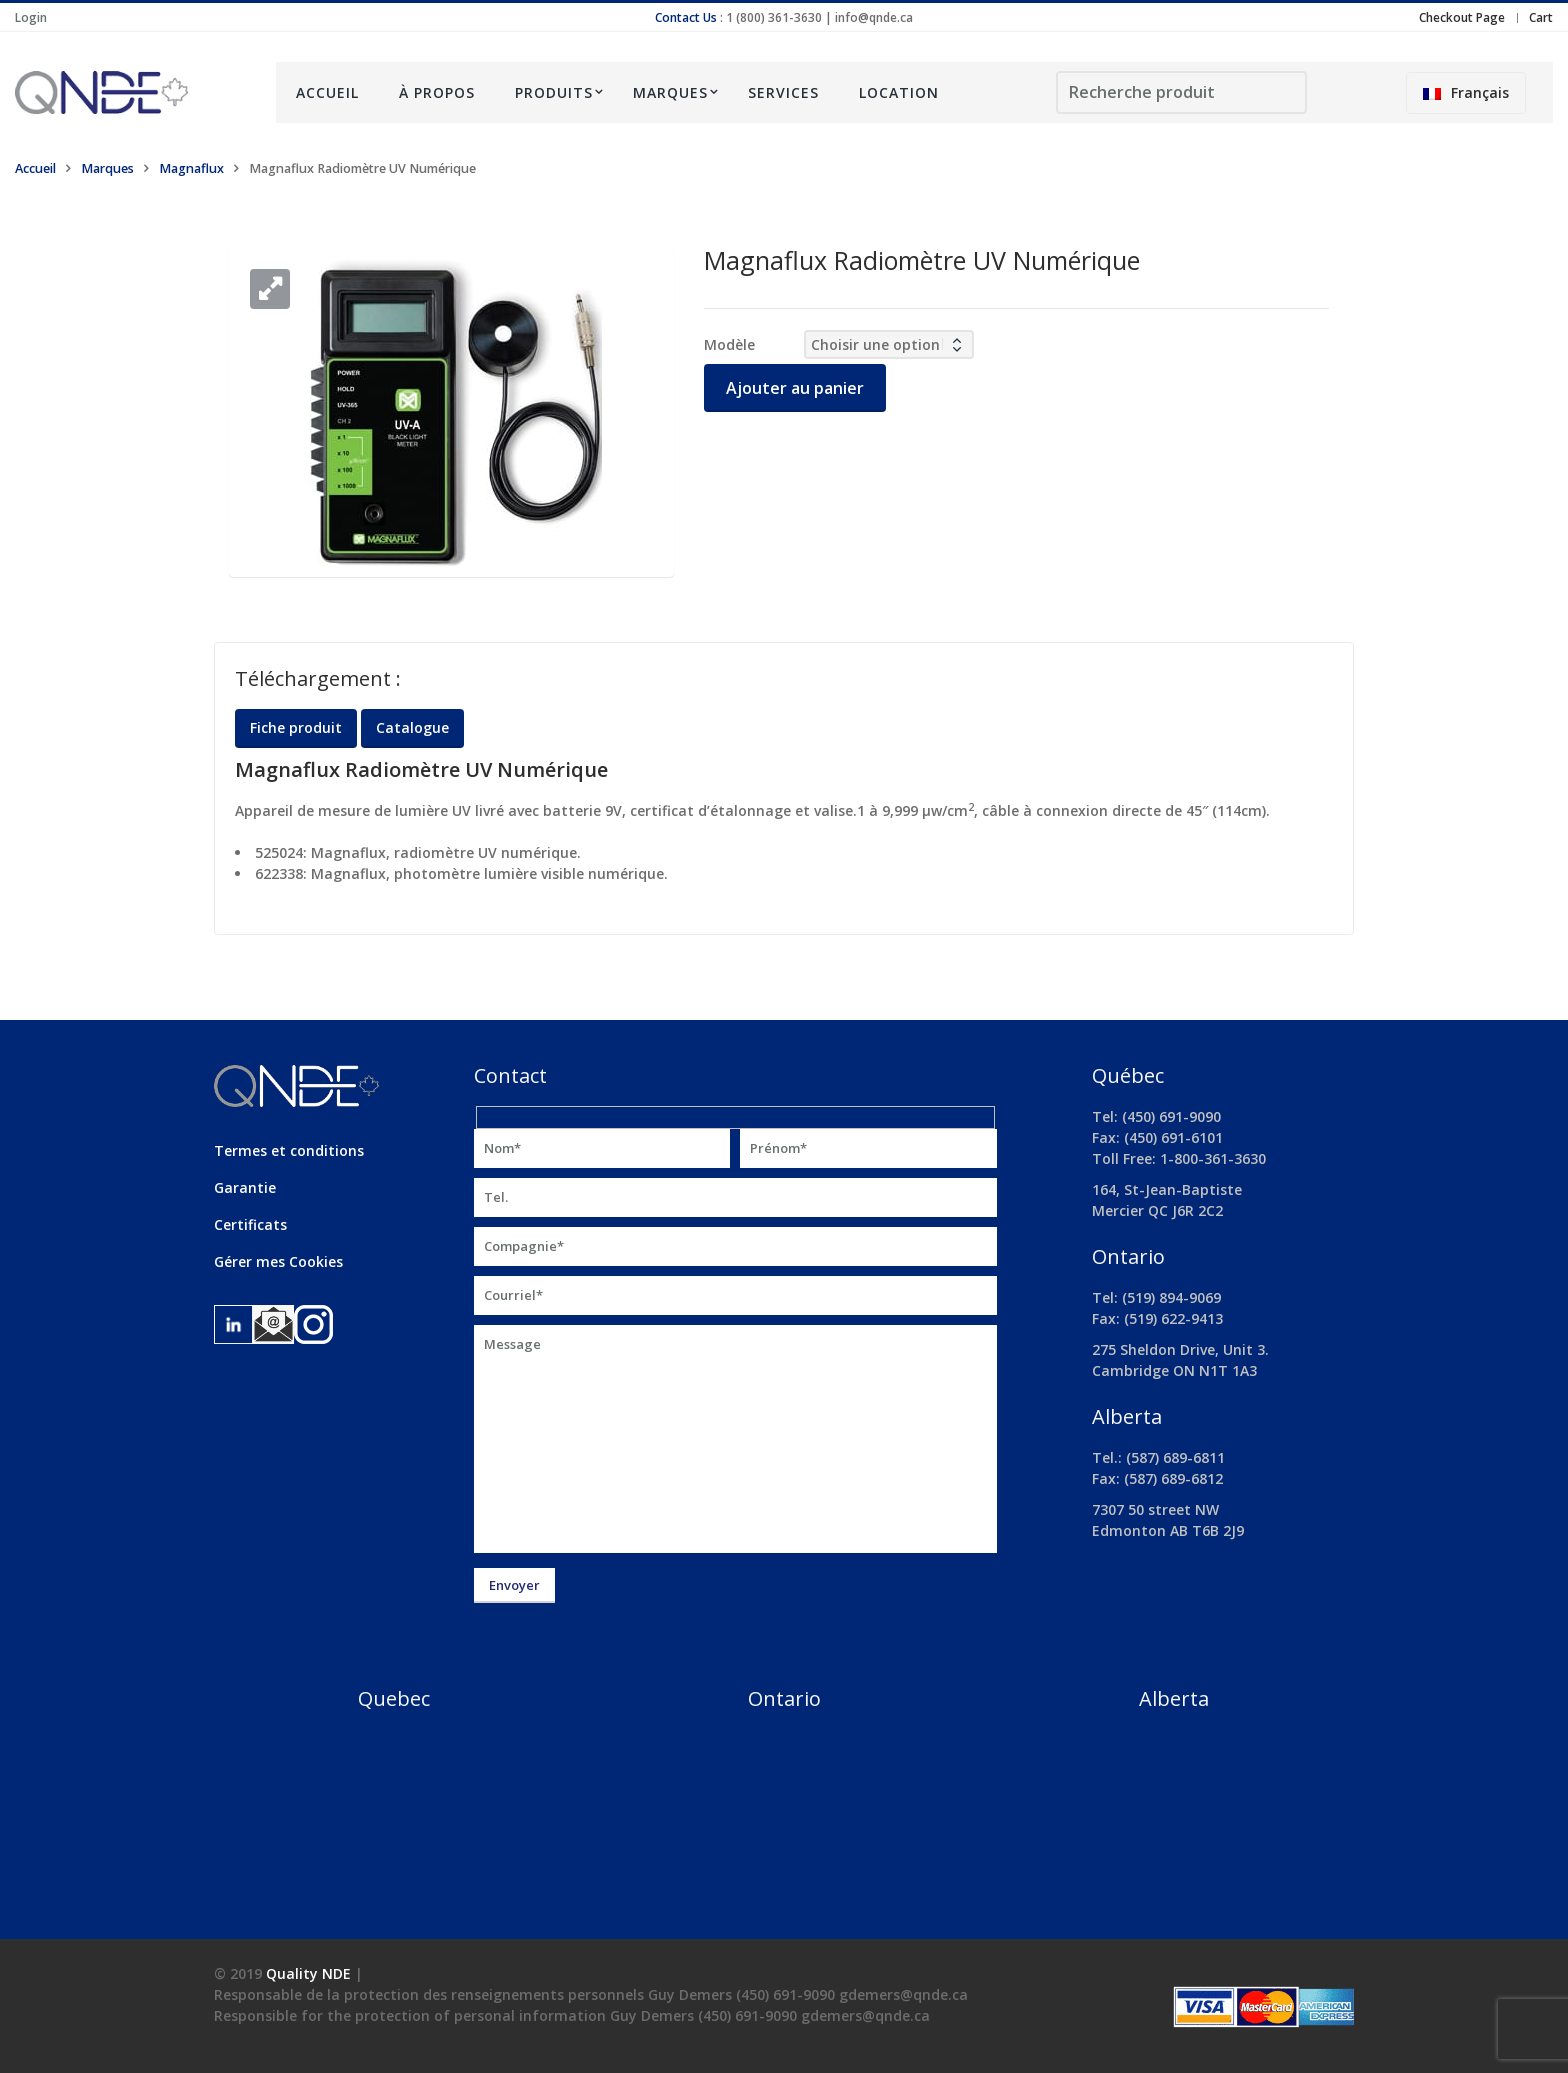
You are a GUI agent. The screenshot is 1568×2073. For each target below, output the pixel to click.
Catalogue (412, 727)
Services (783, 92)
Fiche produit (296, 727)
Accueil (327, 92)
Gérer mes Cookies (278, 1261)
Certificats (250, 1224)
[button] (270, 289)
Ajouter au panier (795, 388)
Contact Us (686, 17)
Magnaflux (191, 168)
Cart (1541, 17)
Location (899, 92)
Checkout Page (1462, 17)
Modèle (729, 344)
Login (31, 17)
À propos (437, 92)
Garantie (245, 1187)
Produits (554, 92)
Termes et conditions (289, 1150)
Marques (670, 92)
